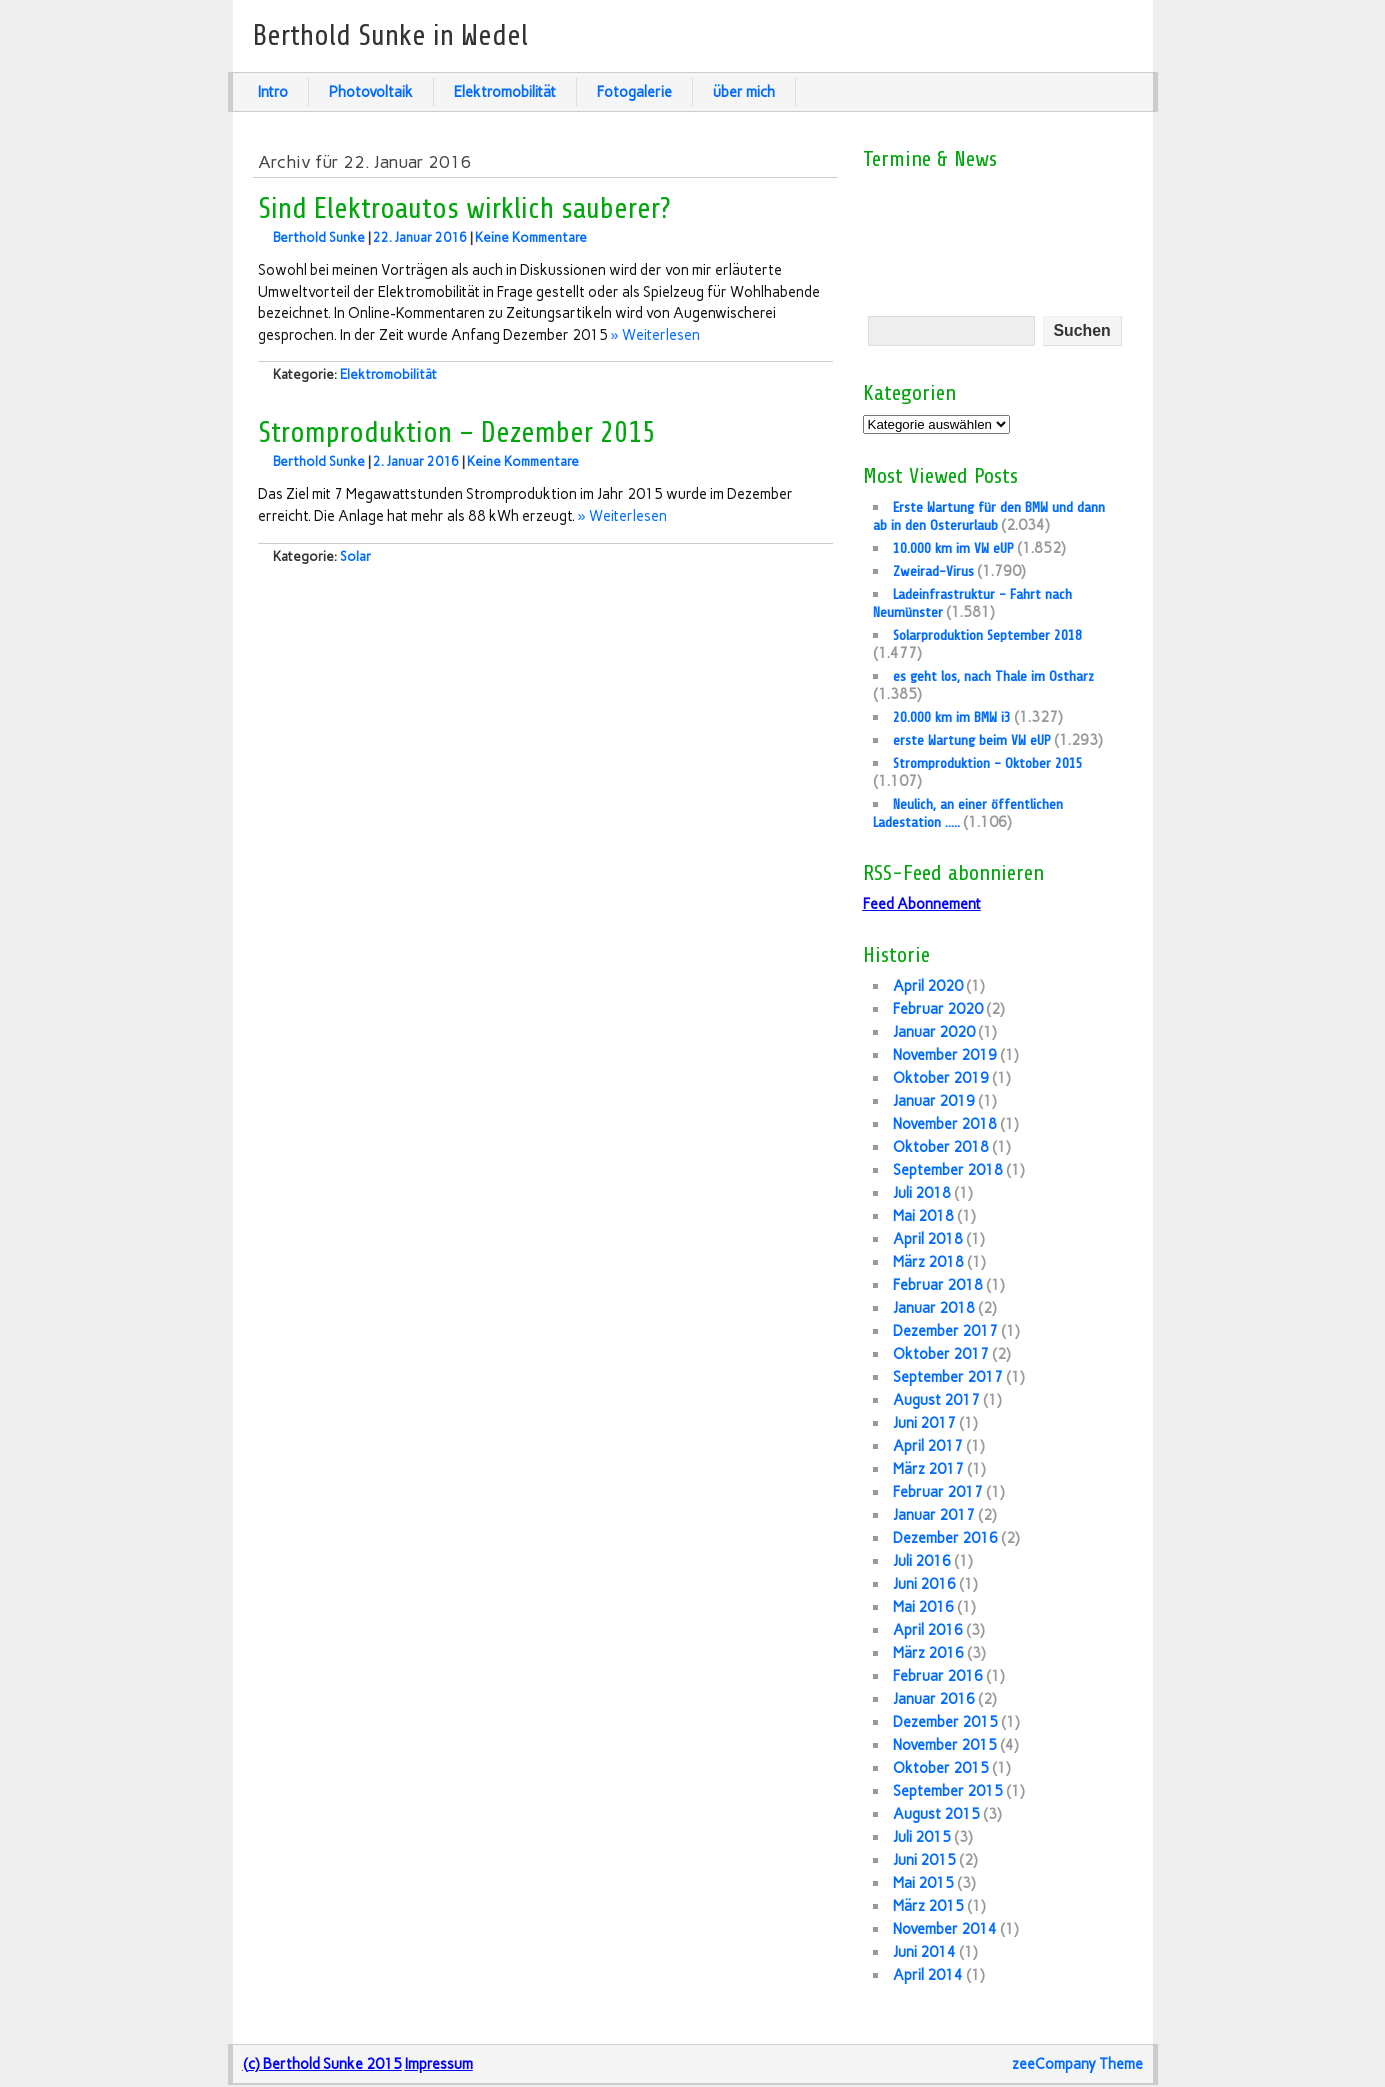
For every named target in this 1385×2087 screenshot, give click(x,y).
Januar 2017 (934, 1515)
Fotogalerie (634, 92)
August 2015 (936, 1814)
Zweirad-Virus (933, 571)
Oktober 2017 (941, 1354)
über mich (744, 92)
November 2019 (945, 1055)
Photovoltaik (371, 92)
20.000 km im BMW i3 (952, 717)
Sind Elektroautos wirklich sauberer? (464, 209)
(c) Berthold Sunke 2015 (322, 2064)
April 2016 (928, 1630)
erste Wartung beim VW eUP (972, 740)
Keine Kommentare (531, 237)
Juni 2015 (924, 1860)
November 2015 (945, 1745)
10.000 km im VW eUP (953, 548)
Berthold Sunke (319, 237)
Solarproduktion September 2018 (987, 635)
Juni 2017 (924, 1423)
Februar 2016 (938, 1676)
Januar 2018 (934, 1308)
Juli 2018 (922, 1193)
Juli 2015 (922, 1837)
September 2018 (948, 1170)
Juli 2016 (922, 1561)
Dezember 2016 (945, 1538)
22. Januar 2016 (420, 237)
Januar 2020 (934, 1032)
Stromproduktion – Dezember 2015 (457, 433)
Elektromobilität (505, 92)
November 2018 (945, 1124)
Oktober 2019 (941, 1078)
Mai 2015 (923, 1883)
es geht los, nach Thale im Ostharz (993, 676)
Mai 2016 (923, 1607)
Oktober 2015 (941, 1768)
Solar (355, 556)
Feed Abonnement (922, 904)
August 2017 (936, 1400)
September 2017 (948, 1377)
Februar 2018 (938, 1285)
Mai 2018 (923, 1216)
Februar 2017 (938, 1492)
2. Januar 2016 (416, 461)
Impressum (439, 2064)
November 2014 (945, 1929)
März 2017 (928, 1469)
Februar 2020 (938, 1009)
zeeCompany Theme (1077, 2064)
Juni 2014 (924, 1952)
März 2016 (928, 1653)
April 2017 (928, 1446)
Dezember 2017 (945, 1331)
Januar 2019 (934, 1101)
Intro (273, 92)
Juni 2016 (924, 1584)
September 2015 (948, 1791)
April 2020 (928, 986)
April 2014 (928, 1975)
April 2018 (928, 1239)
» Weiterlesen (655, 335)
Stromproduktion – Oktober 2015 (988, 763)
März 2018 (928, 1262)
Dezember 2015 (945, 1722)
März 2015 (928, 1906)
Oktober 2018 (941, 1147)
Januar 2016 (934, 1699)
